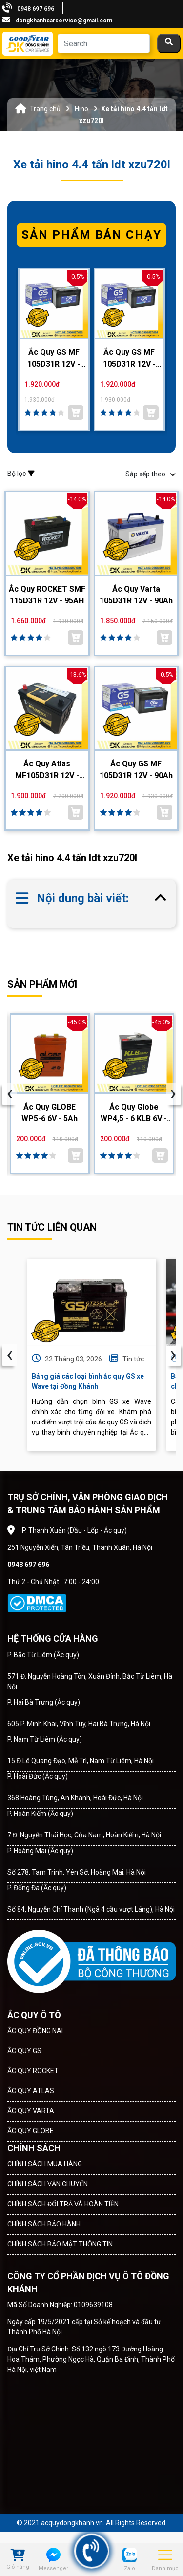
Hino (81, 109)
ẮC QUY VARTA (30, 2111)
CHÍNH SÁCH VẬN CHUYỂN (47, 2184)
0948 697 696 (35, 8)
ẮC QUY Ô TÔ (34, 2015)
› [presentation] (173, 1355)
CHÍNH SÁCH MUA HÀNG (44, 2164)
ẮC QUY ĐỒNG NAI (35, 2031)
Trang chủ (45, 109)
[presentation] (9, 1094)
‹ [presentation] (9, 1355)
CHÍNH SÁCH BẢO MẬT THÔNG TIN (60, 2244)
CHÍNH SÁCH (34, 2148)
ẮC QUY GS (24, 2051)
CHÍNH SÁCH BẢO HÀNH (44, 2224)
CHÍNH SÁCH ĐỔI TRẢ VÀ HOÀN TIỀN (63, 2204)
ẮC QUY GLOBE (30, 2131)
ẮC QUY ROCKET (33, 2071)
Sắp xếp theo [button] (150, 474)
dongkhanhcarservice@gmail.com (64, 20)
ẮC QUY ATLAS (30, 2091)
